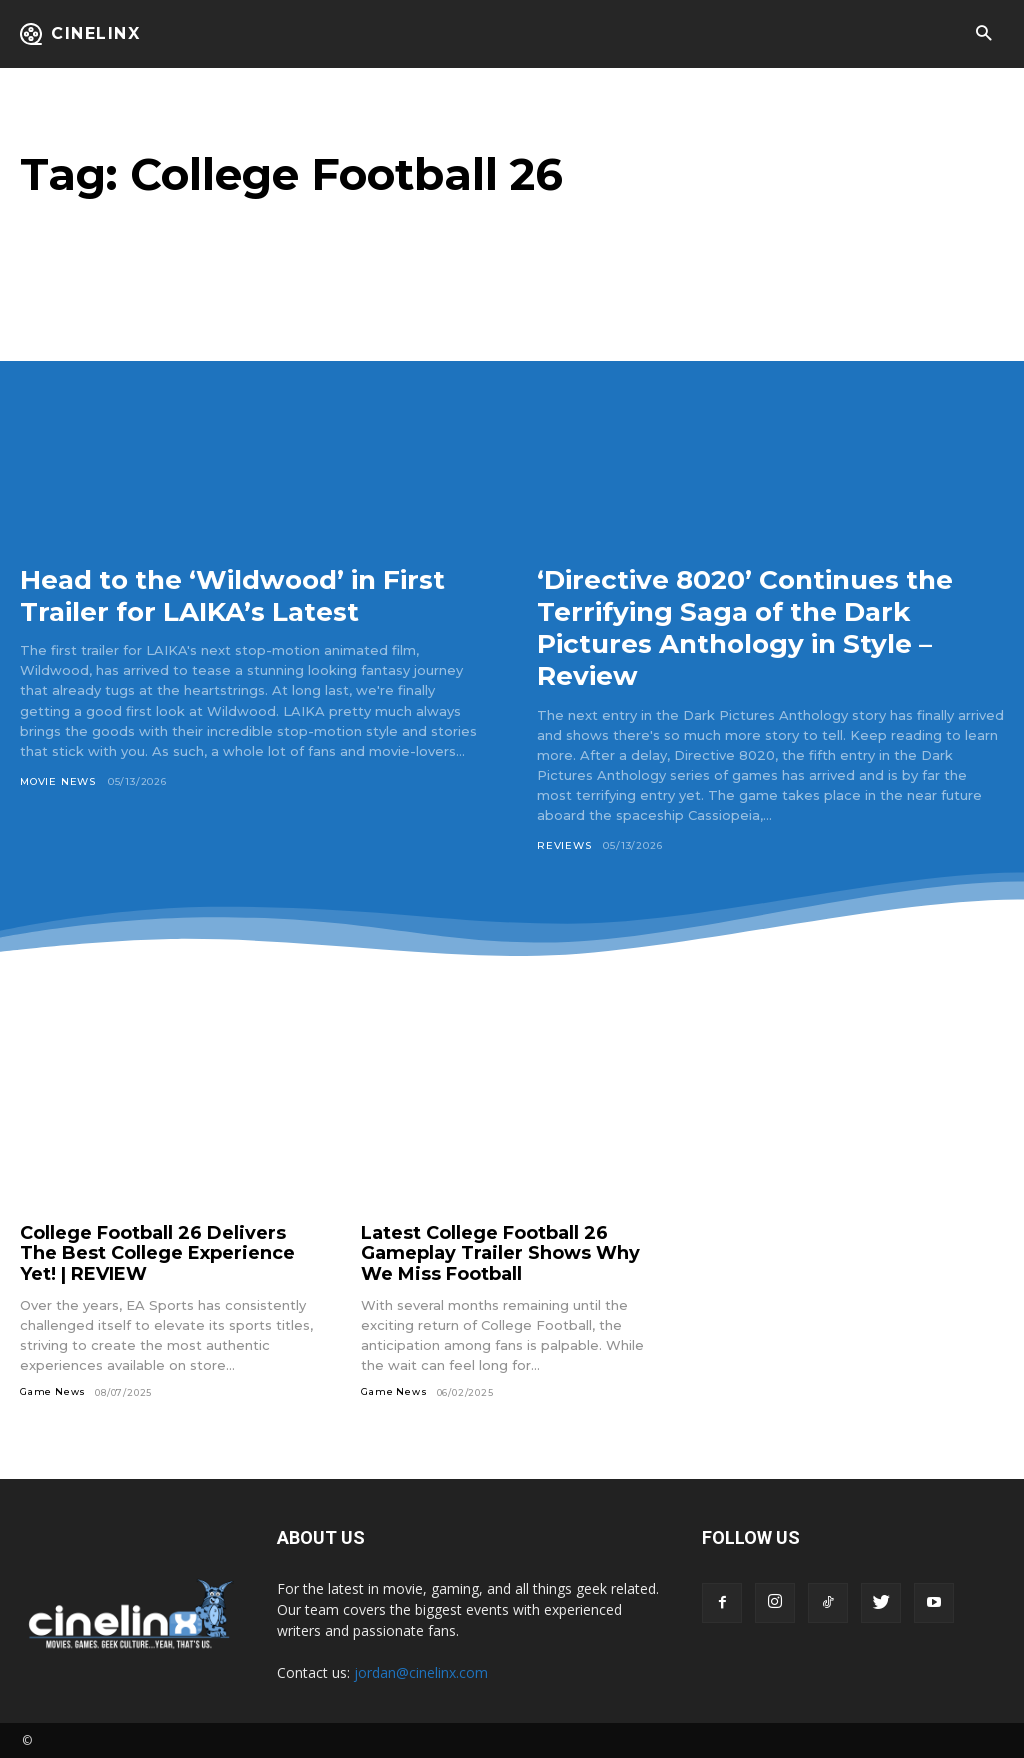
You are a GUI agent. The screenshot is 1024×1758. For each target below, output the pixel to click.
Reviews (564, 845)
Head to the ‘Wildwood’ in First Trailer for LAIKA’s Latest (246, 595)
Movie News (58, 781)
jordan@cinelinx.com (421, 1671)
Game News (53, 1392)
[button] (983, 34)
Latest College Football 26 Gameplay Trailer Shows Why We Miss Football (500, 1253)
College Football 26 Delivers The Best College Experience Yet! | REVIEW (157, 1253)
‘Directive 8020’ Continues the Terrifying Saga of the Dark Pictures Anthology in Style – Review (758, 627)
